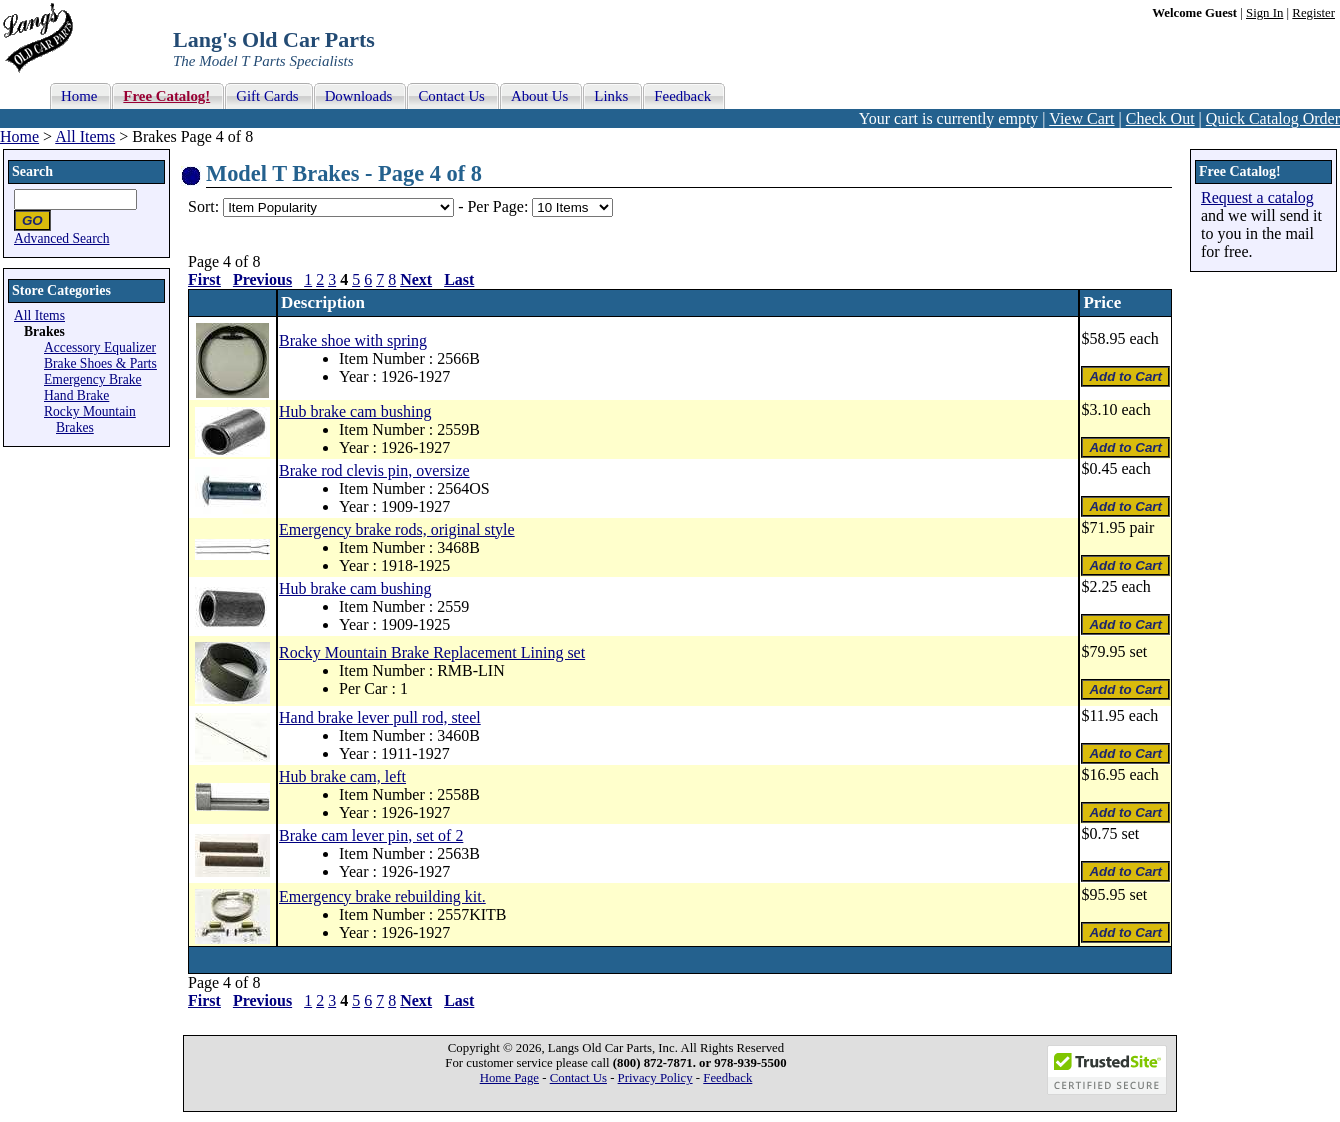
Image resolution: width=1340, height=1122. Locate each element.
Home (19, 136)
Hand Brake (76, 395)
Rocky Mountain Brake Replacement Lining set (432, 652)
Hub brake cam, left (342, 776)
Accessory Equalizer (100, 347)
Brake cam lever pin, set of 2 (371, 835)
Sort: (203, 206)
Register (1313, 13)
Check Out (1160, 118)
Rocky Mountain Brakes (90, 419)
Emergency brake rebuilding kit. (382, 896)
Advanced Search (62, 238)
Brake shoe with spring (353, 340)
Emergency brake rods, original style (397, 529)
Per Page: (499, 206)
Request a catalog (1257, 197)
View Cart (1081, 118)
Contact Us (578, 1078)
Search (32, 171)
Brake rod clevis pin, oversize (374, 470)
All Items (85, 136)
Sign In (1264, 13)
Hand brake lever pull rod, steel (380, 717)
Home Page (509, 1078)
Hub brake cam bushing (355, 411)
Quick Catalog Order (1273, 118)
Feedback (727, 1078)
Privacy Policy (655, 1078)
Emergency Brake (93, 379)
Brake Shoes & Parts (100, 363)
